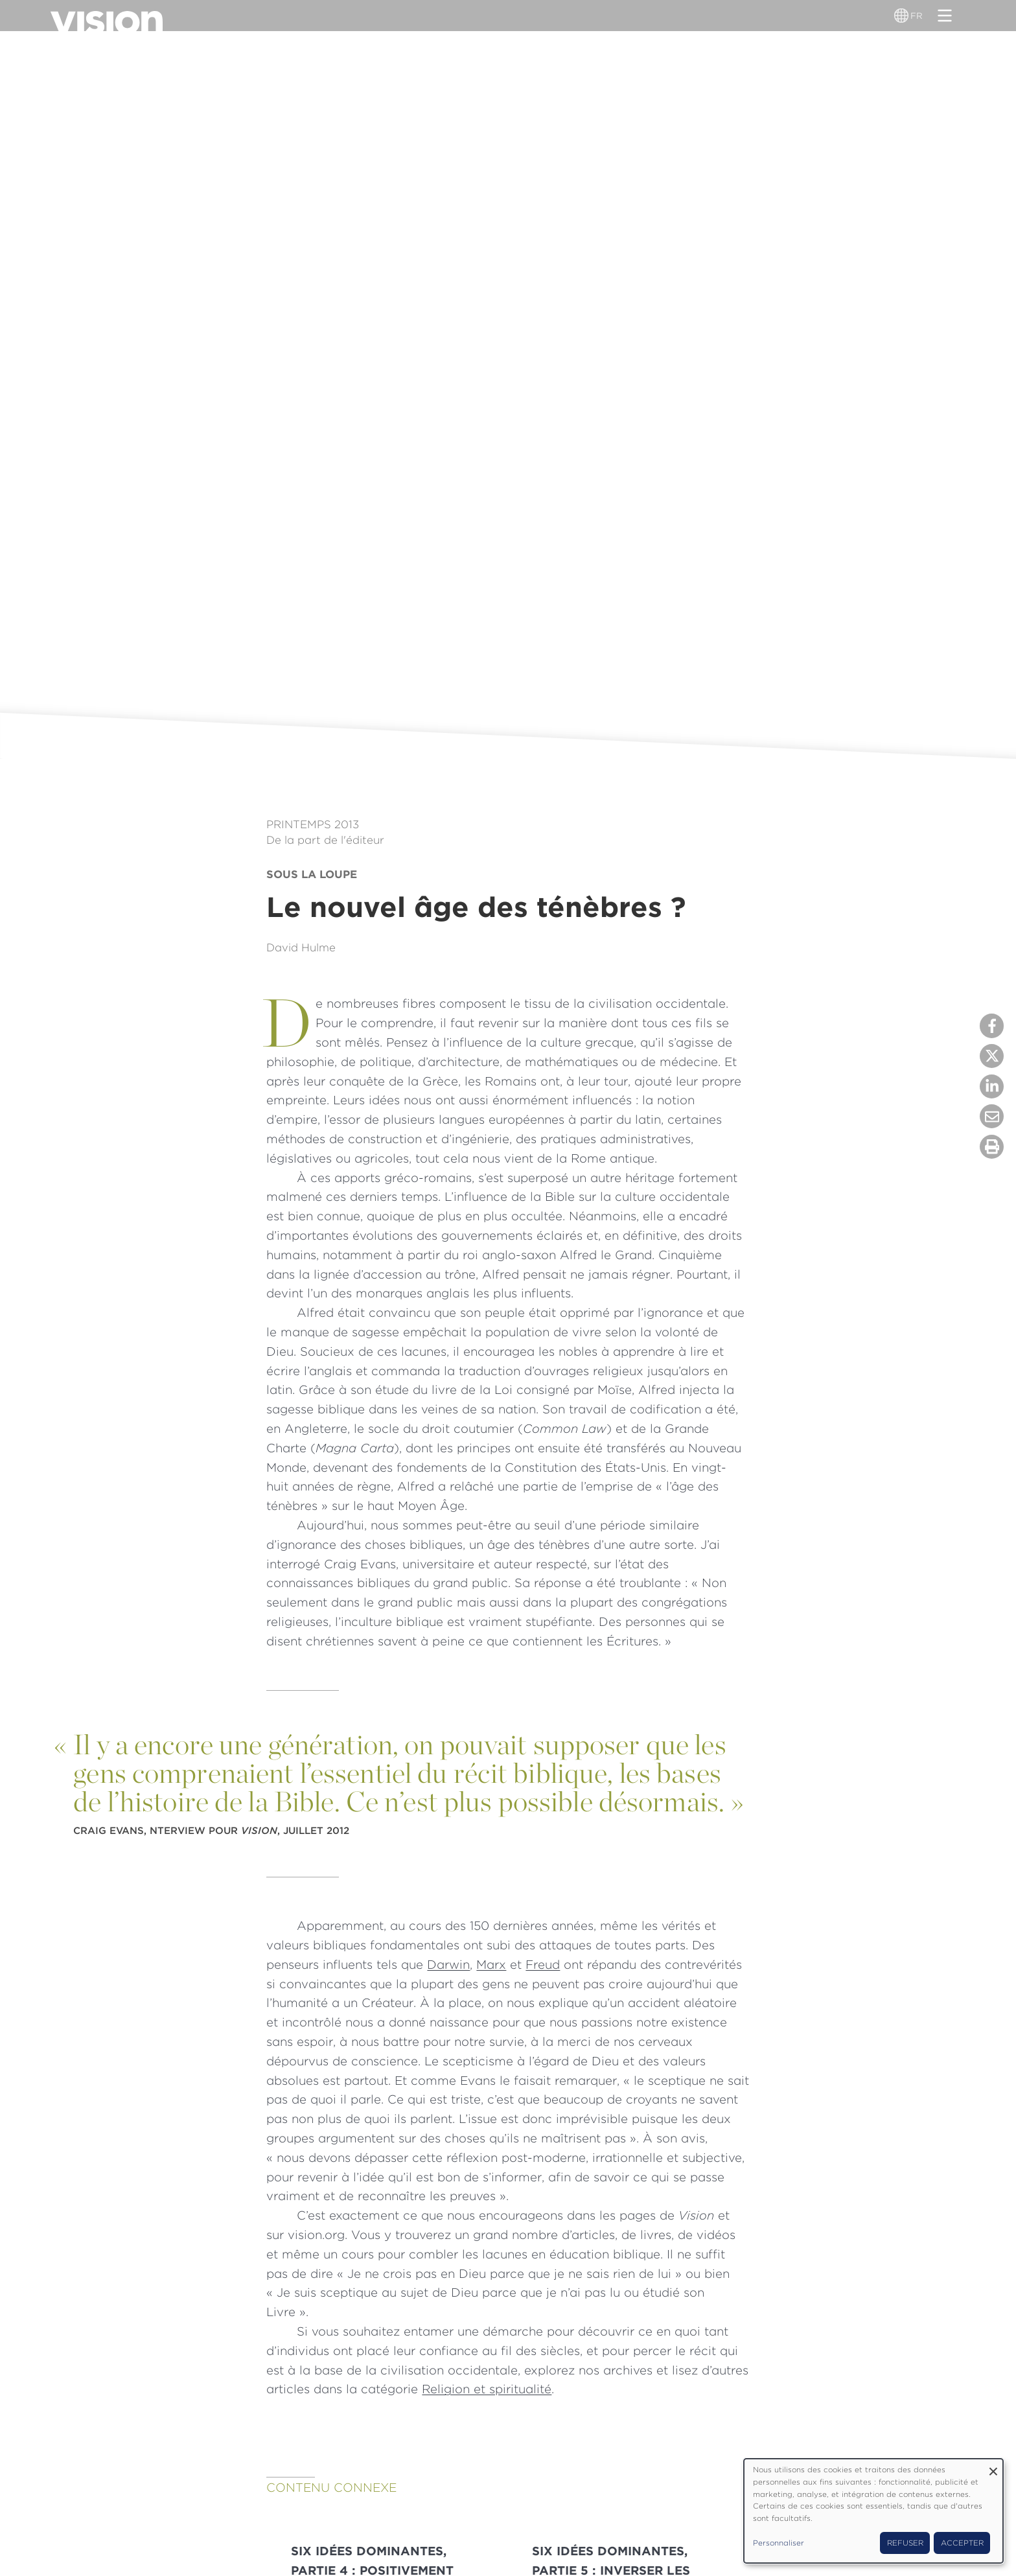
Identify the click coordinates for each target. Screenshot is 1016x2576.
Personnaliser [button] (778, 2542)
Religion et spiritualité (486, 2389)
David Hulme (301, 947)
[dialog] (873, 2511)
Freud (542, 1964)
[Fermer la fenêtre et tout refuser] (993, 2467)
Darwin (448, 1964)
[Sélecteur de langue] (902, 15)
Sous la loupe (311, 874)
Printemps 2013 (312, 824)
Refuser (905, 2542)
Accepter (962, 2542)
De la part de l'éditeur (325, 839)
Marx (491, 1964)
